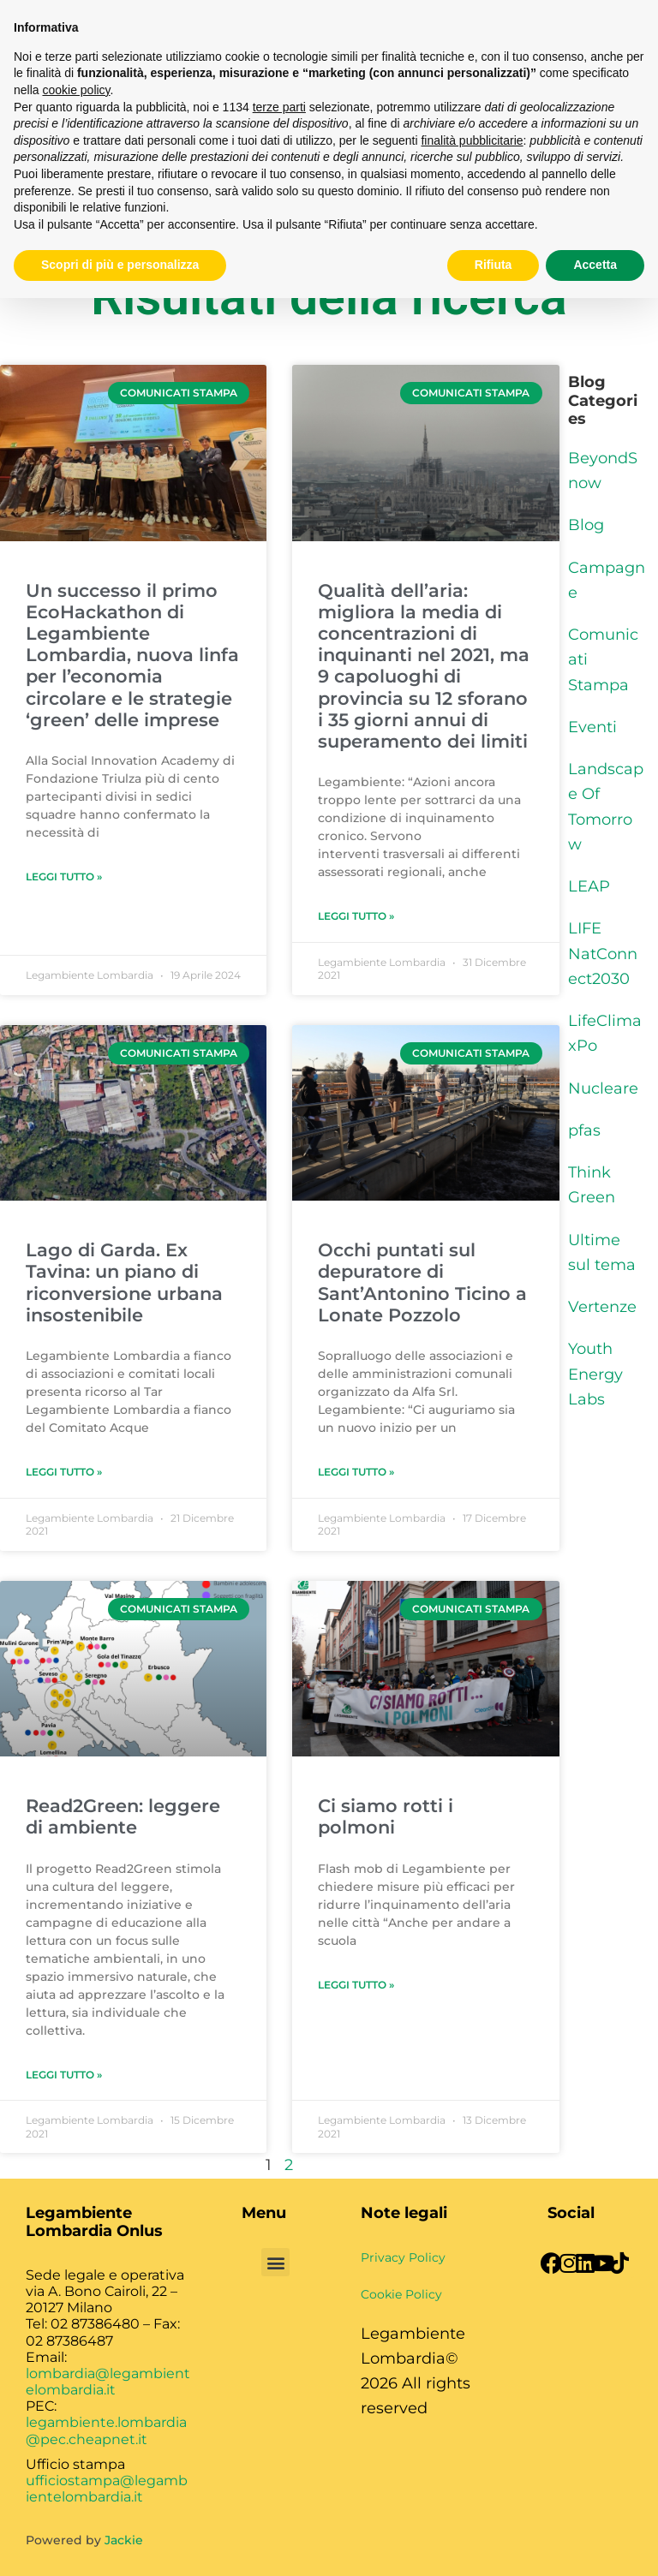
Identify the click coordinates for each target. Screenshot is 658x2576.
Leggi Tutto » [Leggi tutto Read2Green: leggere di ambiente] (64, 2074)
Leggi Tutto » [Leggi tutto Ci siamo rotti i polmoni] (356, 1984)
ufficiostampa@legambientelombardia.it (107, 2488)
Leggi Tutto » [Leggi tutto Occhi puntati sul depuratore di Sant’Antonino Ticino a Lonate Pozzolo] (356, 1471)
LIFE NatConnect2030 (602, 953)
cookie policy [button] (76, 90)
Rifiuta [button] (493, 264)
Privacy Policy (403, 2257)
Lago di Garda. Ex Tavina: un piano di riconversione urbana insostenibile (124, 1282)
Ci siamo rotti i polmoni (385, 1816)
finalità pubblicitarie (472, 140)
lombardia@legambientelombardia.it (108, 2381)
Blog (586, 525)
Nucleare (603, 1088)
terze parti (279, 107)
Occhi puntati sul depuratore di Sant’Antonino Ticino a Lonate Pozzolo (422, 1282)
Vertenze (602, 1306)
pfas (584, 1130)
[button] (275, 2262)
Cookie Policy (401, 2294)
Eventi (592, 727)
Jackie (124, 2540)
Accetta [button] (595, 264)
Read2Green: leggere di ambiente (123, 1816)
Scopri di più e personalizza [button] (120, 264)
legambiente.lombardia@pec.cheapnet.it (106, 2430)
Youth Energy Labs (595, 1374)
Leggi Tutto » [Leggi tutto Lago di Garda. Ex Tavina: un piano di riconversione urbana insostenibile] (64, 1471)
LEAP (589, 886)
